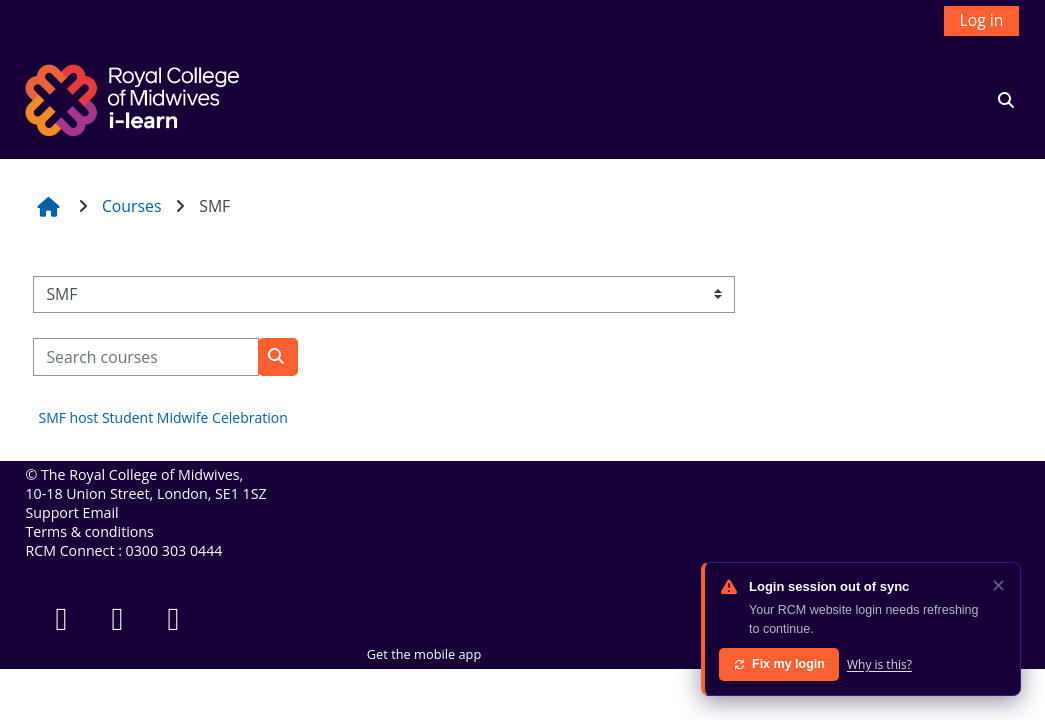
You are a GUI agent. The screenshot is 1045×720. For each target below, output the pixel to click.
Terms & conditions (89, 531)
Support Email (71, 512)
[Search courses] (146, 357)
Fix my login (779, 664)
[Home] (135, 98)
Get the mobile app (424, 654)
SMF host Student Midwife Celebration (162, 417)
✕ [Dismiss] (998, 585)
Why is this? (879, 664)
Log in (981, 20)
